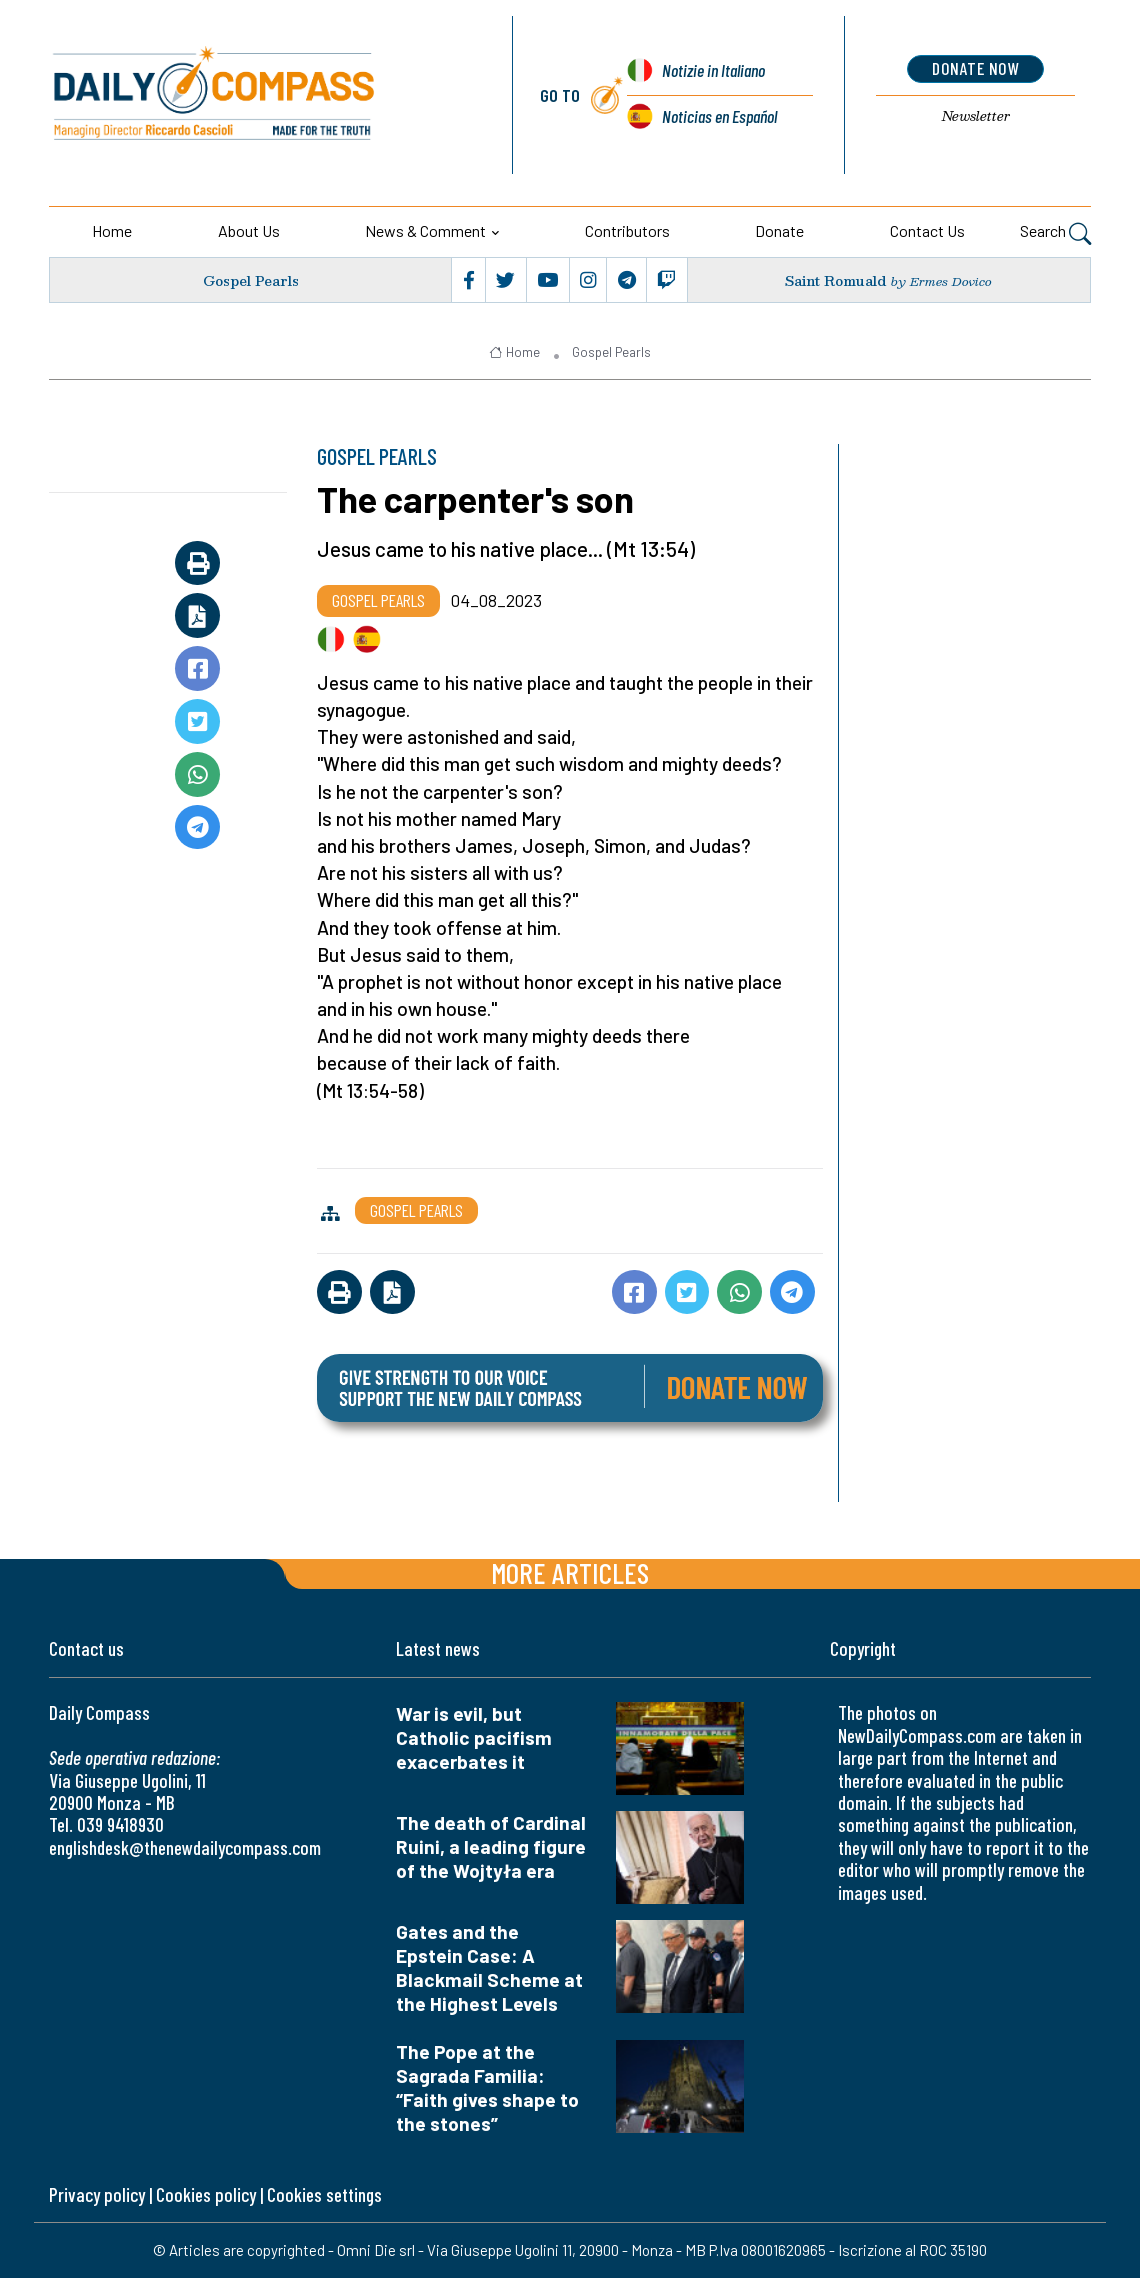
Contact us (927, 230)
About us (249, 230)
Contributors (627, 230)
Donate (779, 230)
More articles (570, 1572)
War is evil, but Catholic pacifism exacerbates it (474, 1737)
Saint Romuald (836, 280)
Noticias (719, 116)
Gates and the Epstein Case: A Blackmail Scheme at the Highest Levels (489, 1967)
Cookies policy (206, 2194)
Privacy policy (97, 2194)
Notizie (713, 70)
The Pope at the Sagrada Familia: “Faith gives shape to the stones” (487, 2087)
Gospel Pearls (251, 280)
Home (112, 230)
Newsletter (976, 116)
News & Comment (425, 230)
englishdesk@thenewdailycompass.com (185, 1847)
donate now (975, 68)
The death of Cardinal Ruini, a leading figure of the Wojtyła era (491, 1846)
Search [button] (1055, 233)
